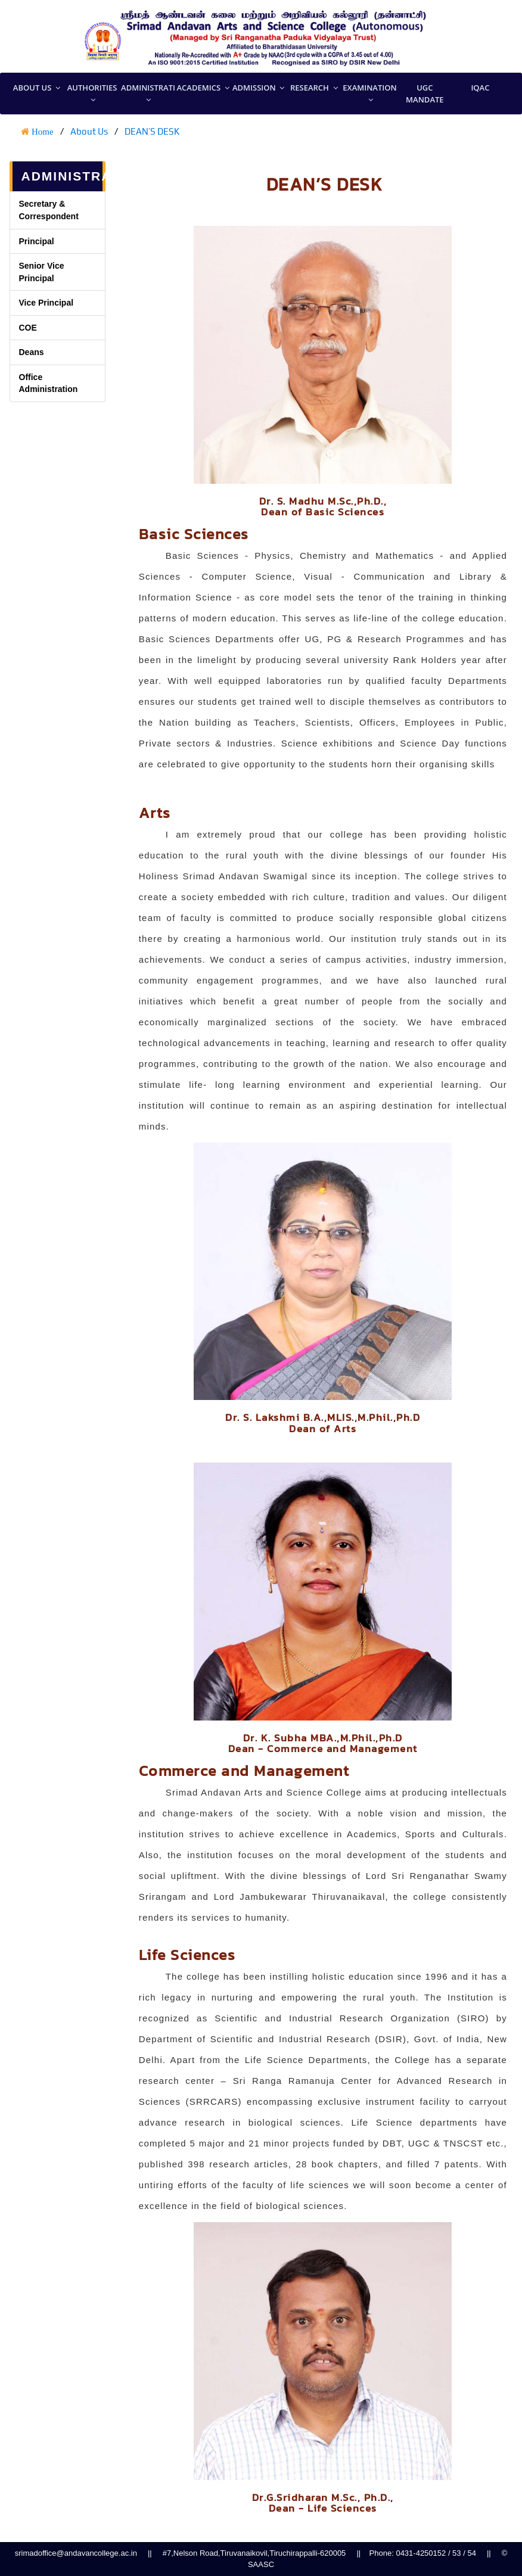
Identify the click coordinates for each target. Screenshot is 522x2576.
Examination (369, 93)
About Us (89, 131)
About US (36, 87)
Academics (203, 87)
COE (28, 327)
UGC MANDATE (424, 93)
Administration (148, 93)
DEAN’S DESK (152, 131)
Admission (258, 87)
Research (314, 87)
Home (43, 131)
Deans (31, 352)
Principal (36, 241)
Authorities (92, 93)
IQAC (480, 87)
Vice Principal (46, 302)
